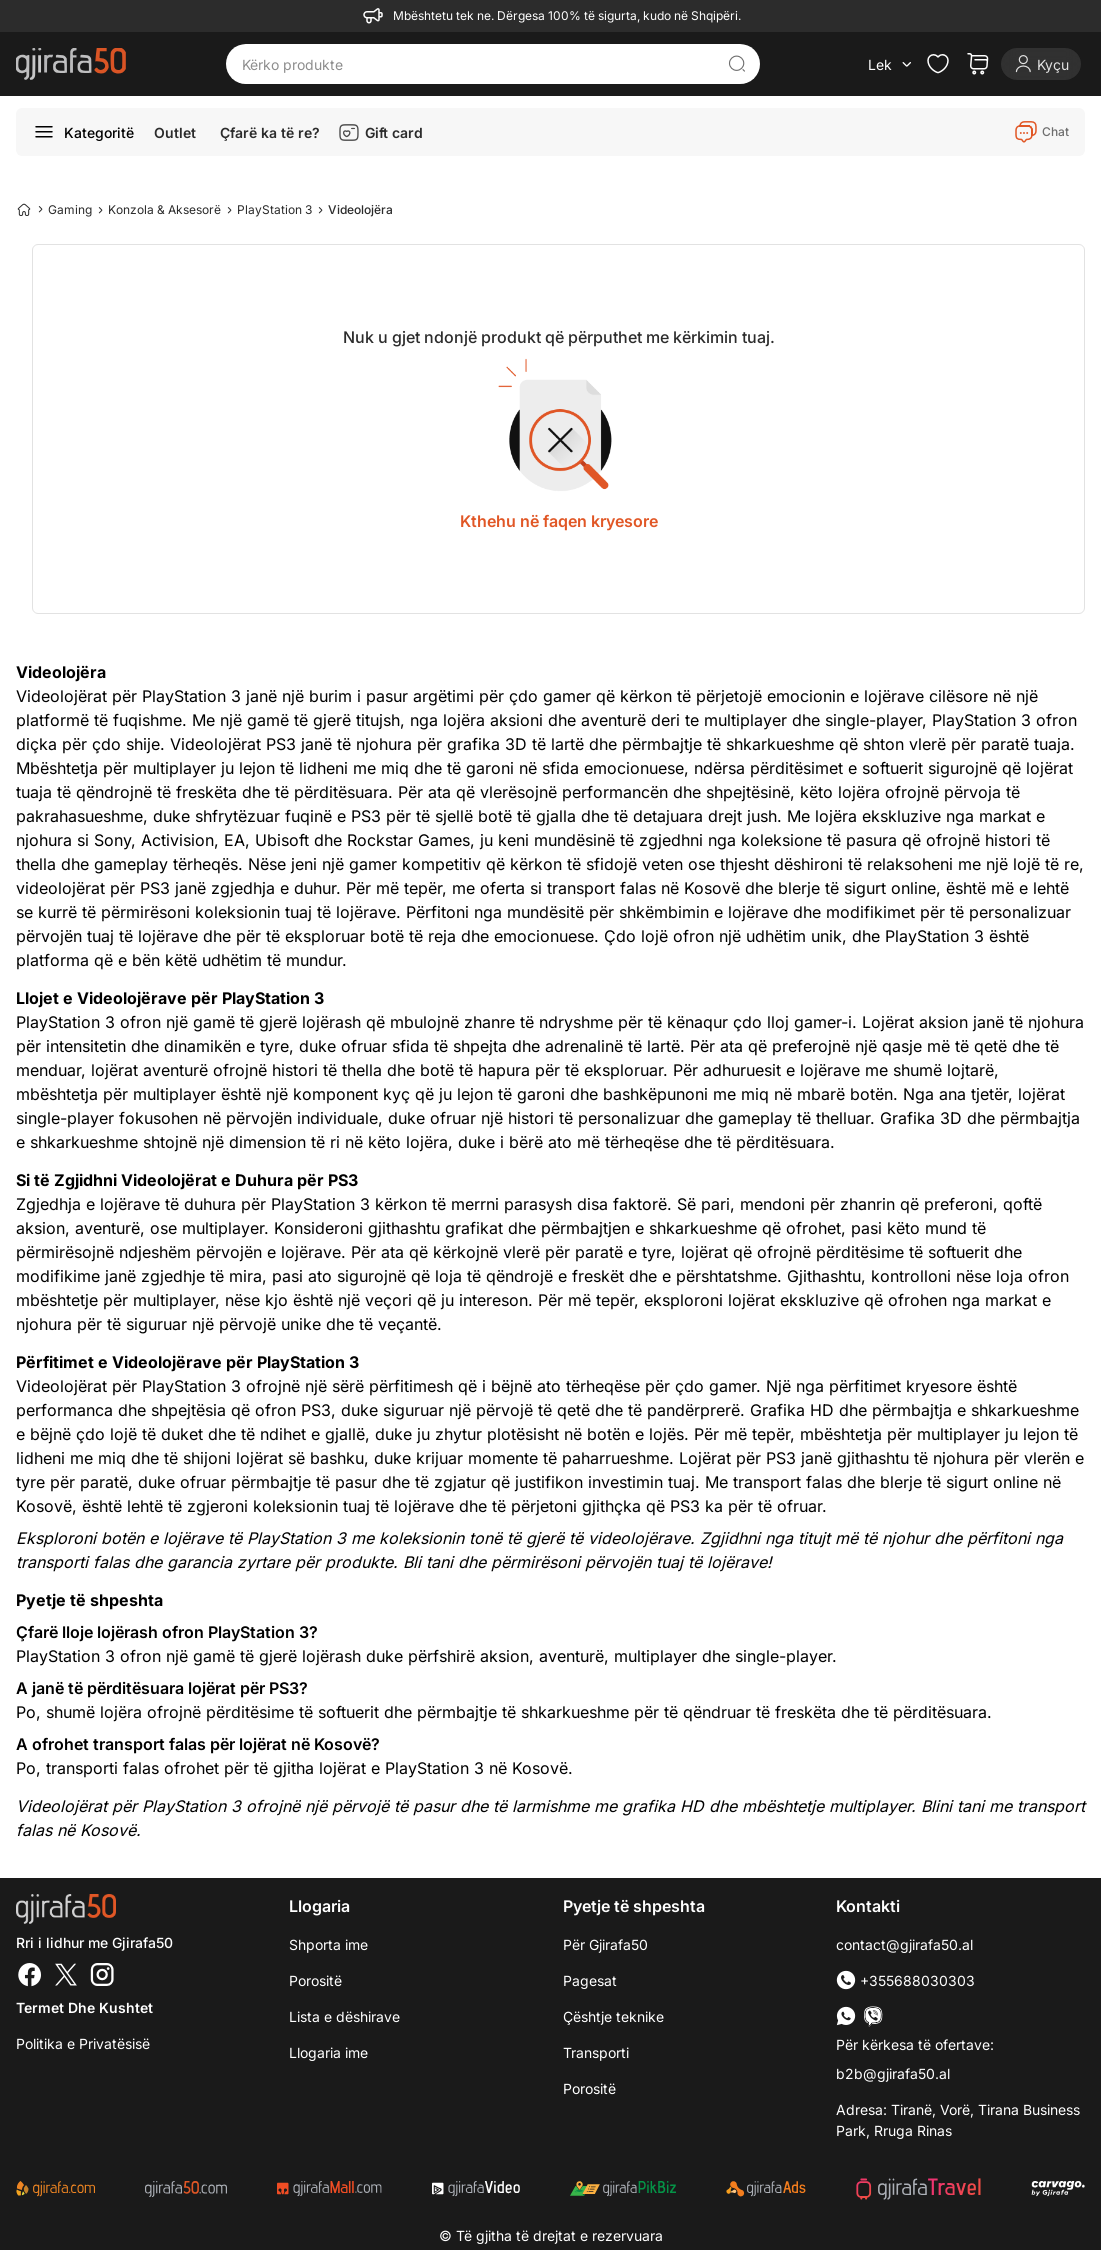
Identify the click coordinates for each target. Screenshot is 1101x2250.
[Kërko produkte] (478, 64)
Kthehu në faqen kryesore (559, 521)
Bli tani (428, 1562)
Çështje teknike (613, 2016)
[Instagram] (102, 1977)
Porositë (315, 1980)
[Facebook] (30, 1977)
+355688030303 (905, 1980)
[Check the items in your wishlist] (938, 64)
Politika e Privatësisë (83, 2043)
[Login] (1041, 64)
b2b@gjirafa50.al (893, 2073)
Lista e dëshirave (344, 2016)
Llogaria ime (328, 2052)
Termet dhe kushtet (84, 2007)
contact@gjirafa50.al (904, 1944)
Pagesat (590, 1980)
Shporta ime (328, 1944)
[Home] (24, 209)
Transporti (596, 2052)
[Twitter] (66, 1977)
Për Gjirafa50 (605, 1944)
